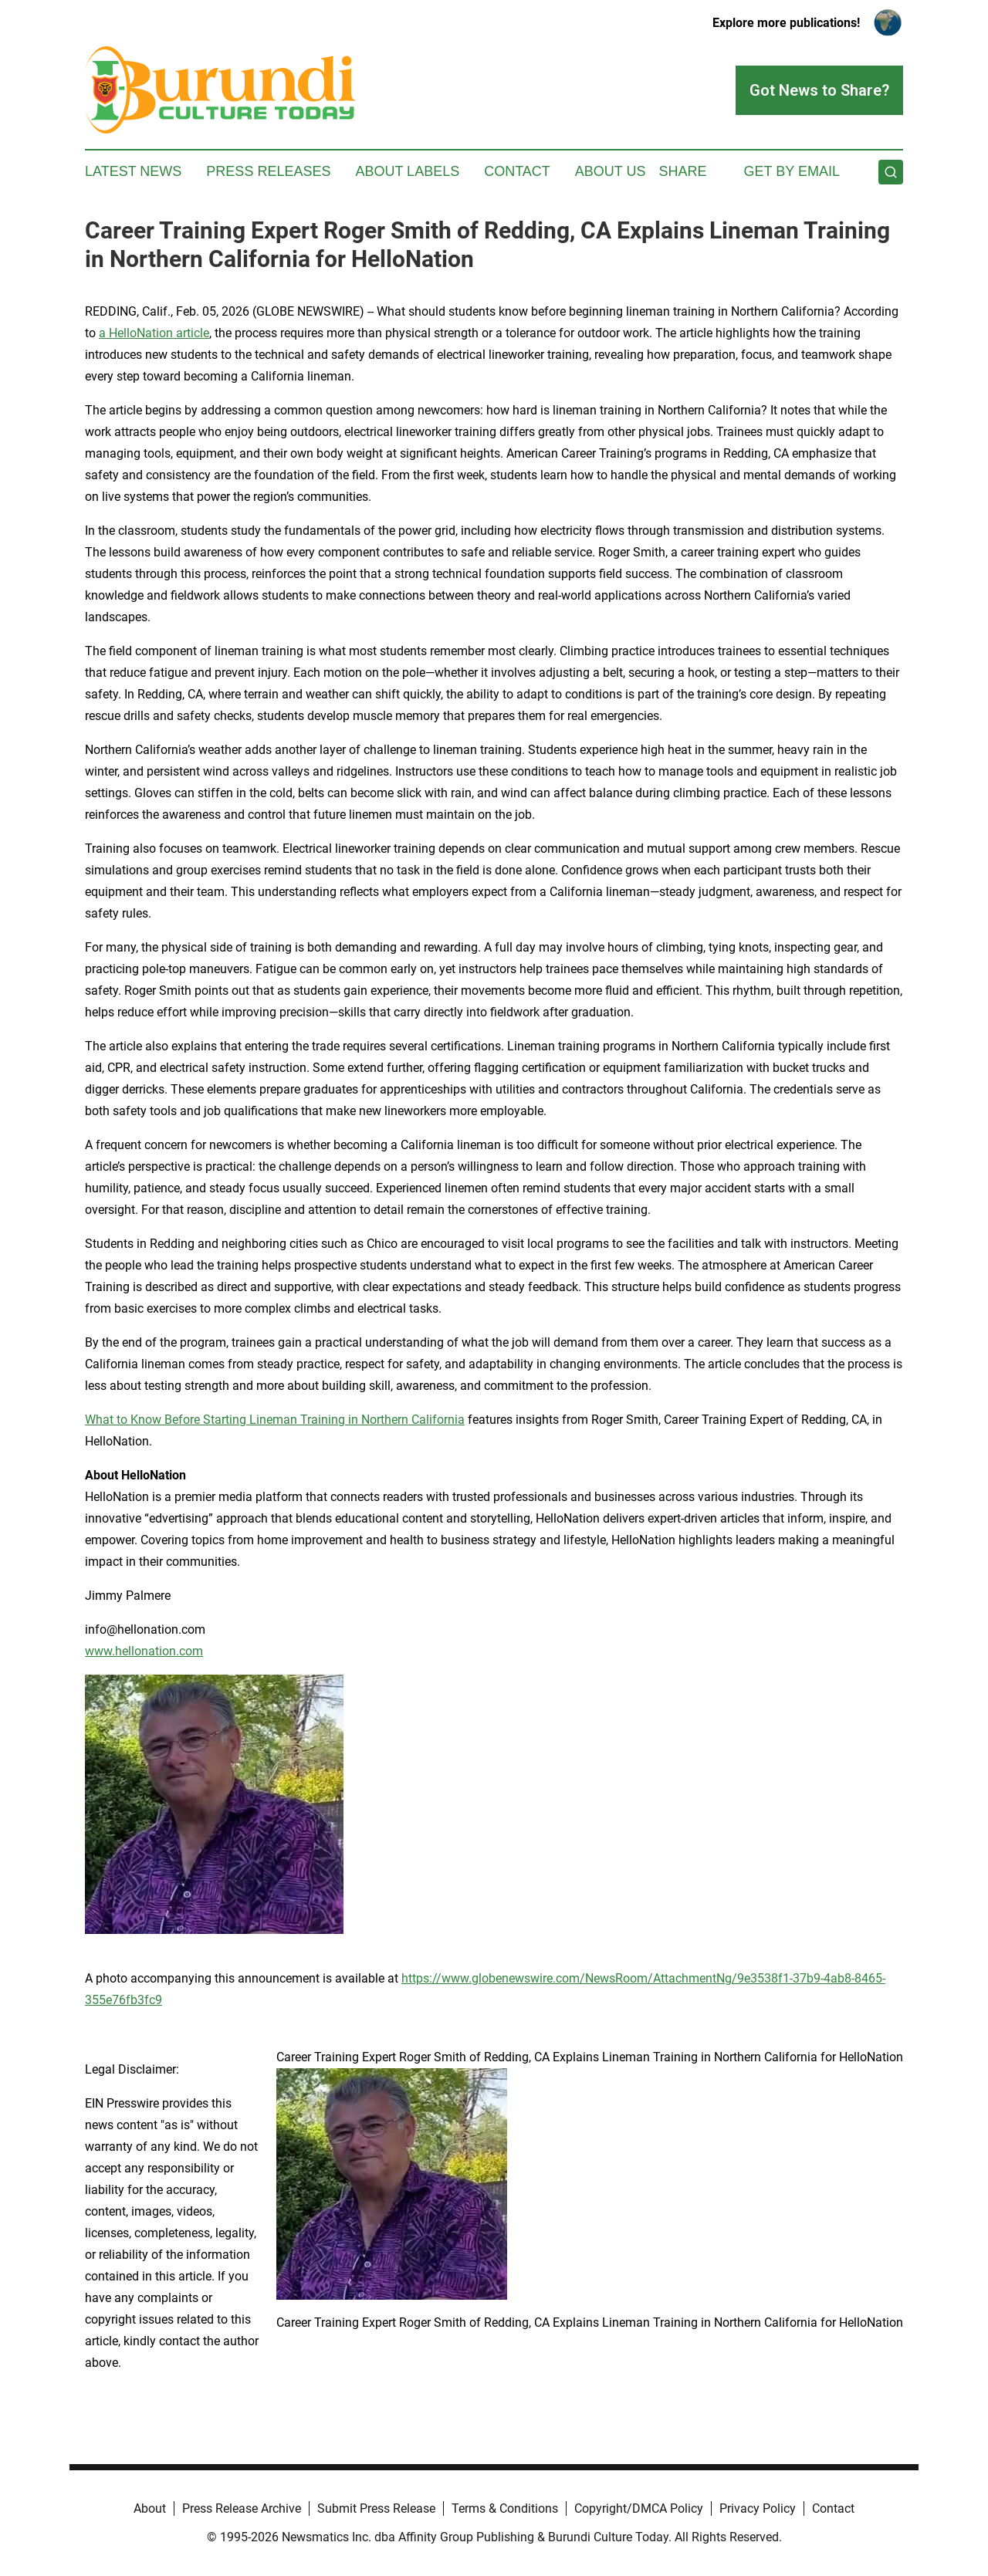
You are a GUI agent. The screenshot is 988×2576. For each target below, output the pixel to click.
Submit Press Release (376, 2508)
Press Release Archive (241, 2508)
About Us (610, 171)
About (150, 2508)
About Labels (407, 171)
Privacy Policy (757, 2508)
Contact (517, 171)
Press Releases (268, 171)
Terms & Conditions (505, 2508)
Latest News (133, 171)
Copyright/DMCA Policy (638, 2508)
